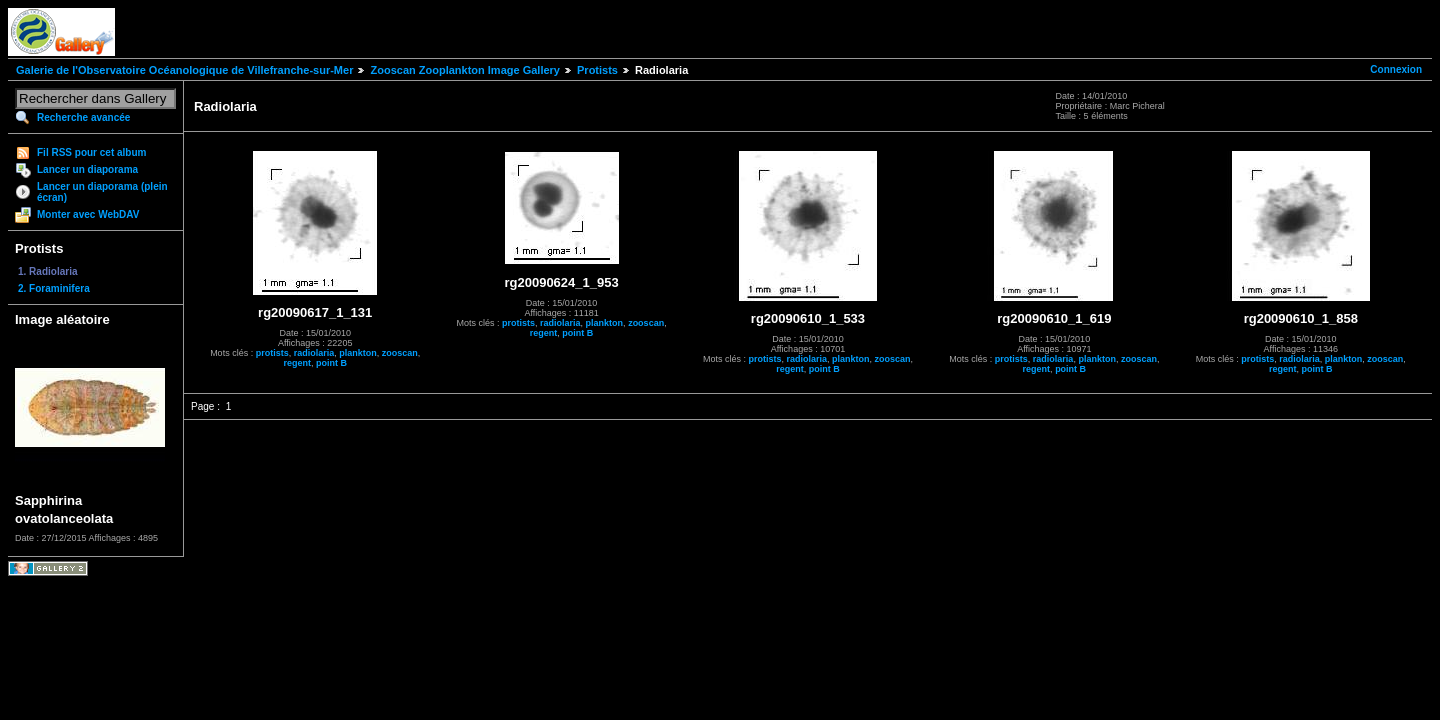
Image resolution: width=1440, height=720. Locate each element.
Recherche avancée (83, 117)
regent (297, 363)
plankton (358, 353)
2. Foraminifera (54, 288)
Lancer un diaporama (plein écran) (102, 192)
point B (331, 363)
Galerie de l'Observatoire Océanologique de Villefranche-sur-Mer (184, 70)
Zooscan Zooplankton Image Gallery (464, 70)
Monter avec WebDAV (88, 214)
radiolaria (314, 353)
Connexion (1396, 69)
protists (272, 353)
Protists (597, 70)
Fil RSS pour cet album (91, 152)
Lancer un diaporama (87, 169)
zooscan (400, 353)
